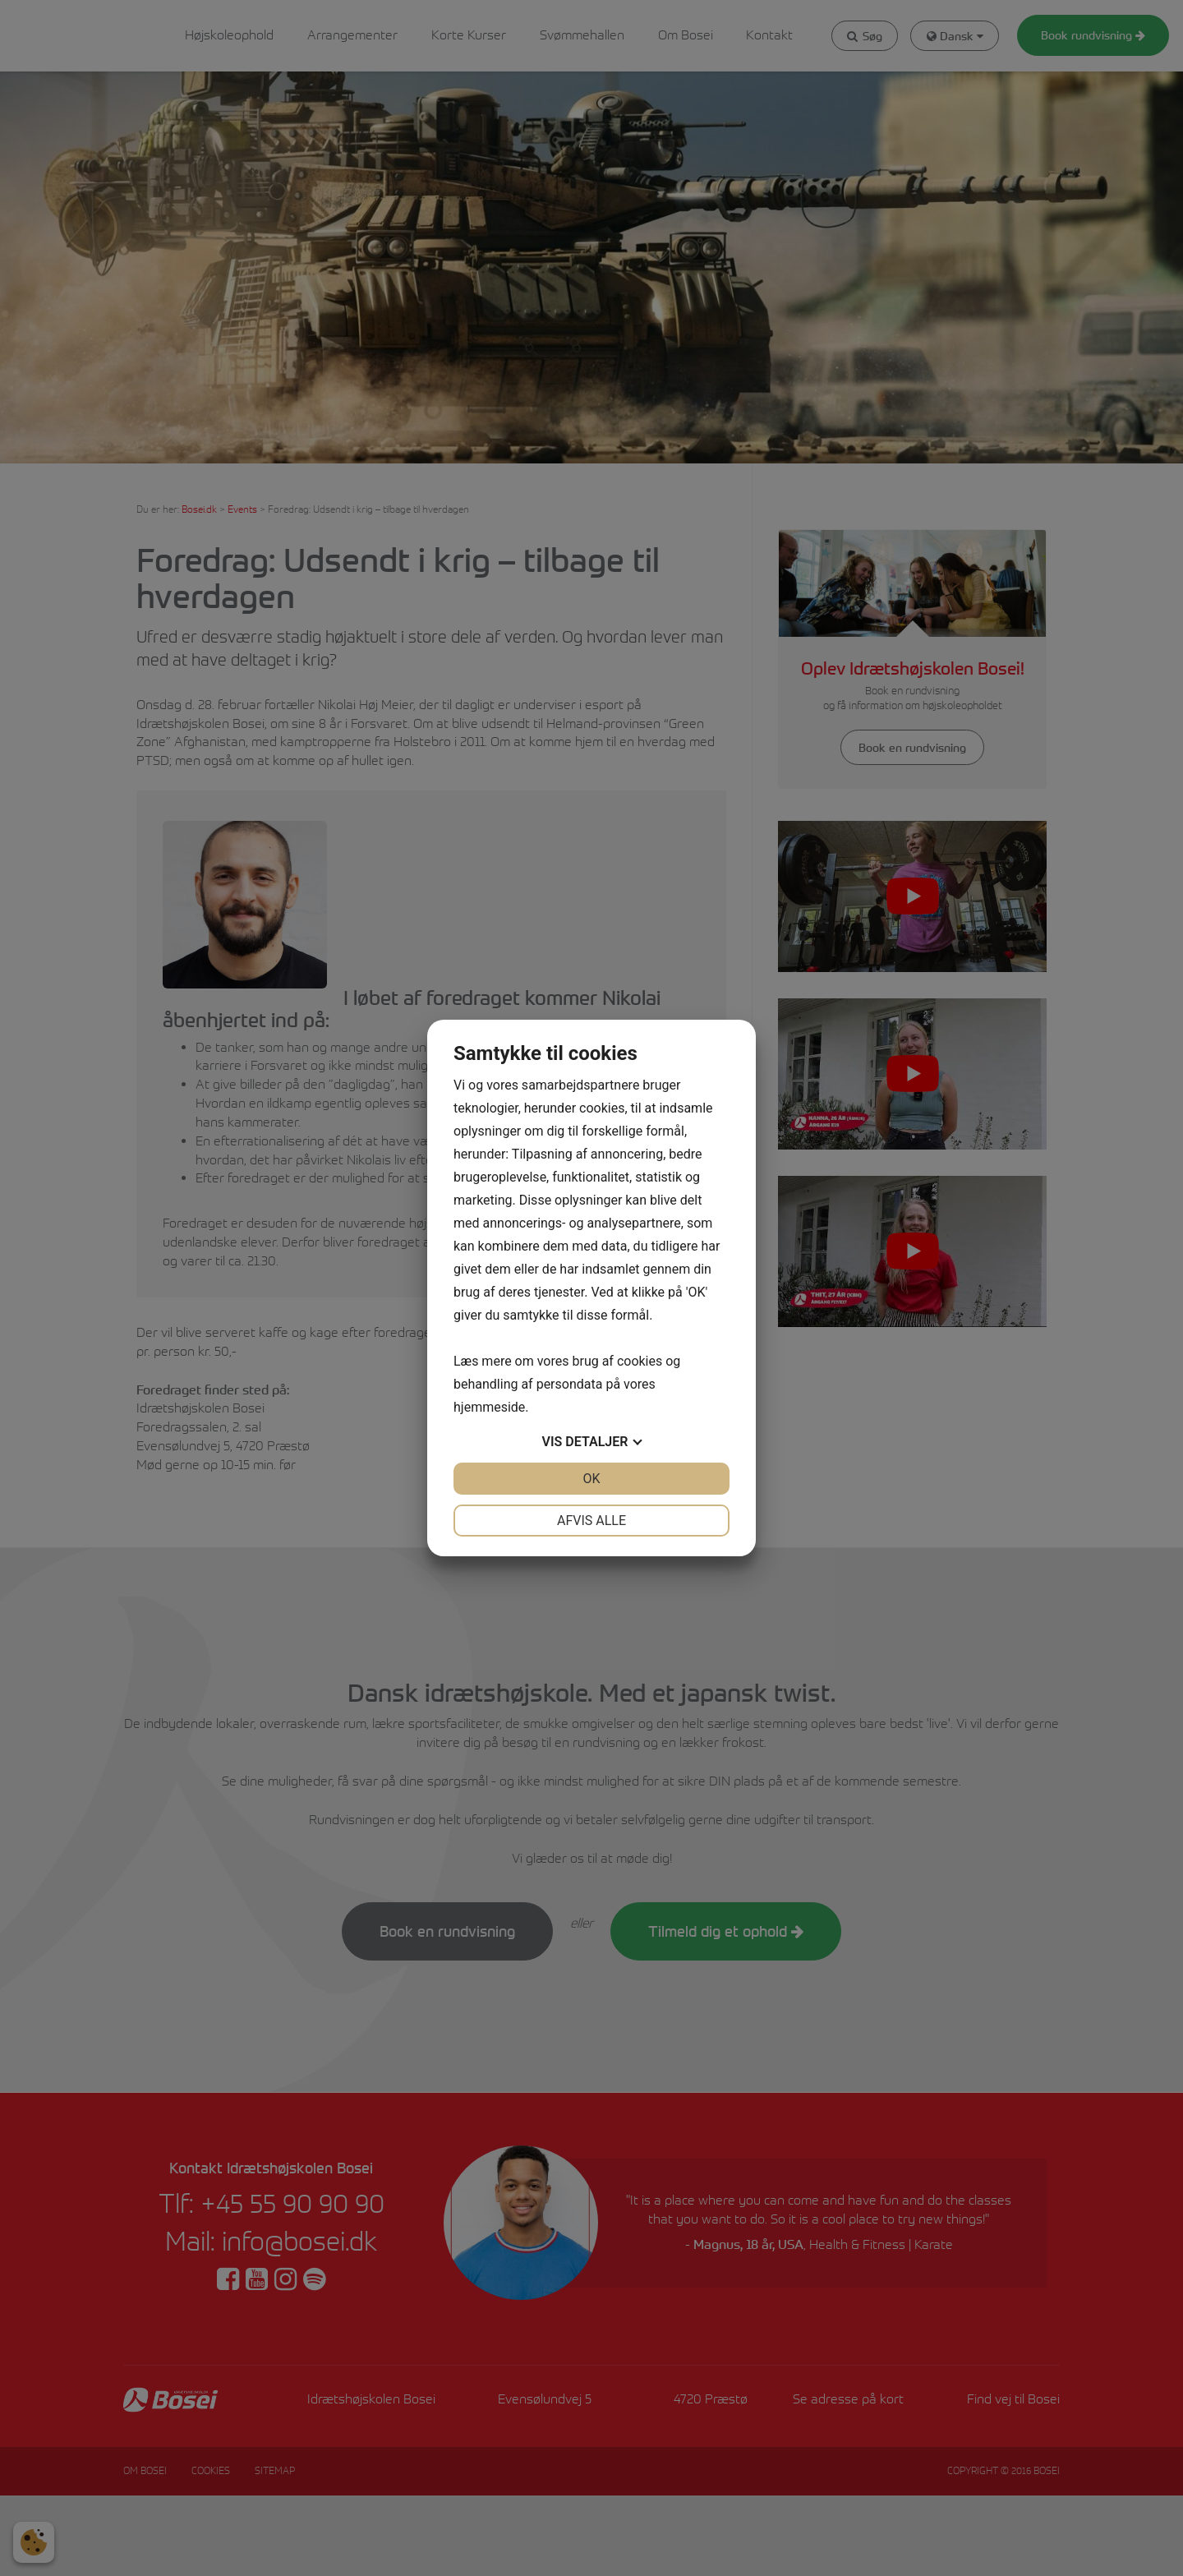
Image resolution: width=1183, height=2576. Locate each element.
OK (591, 1478)
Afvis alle (591, 1520)
